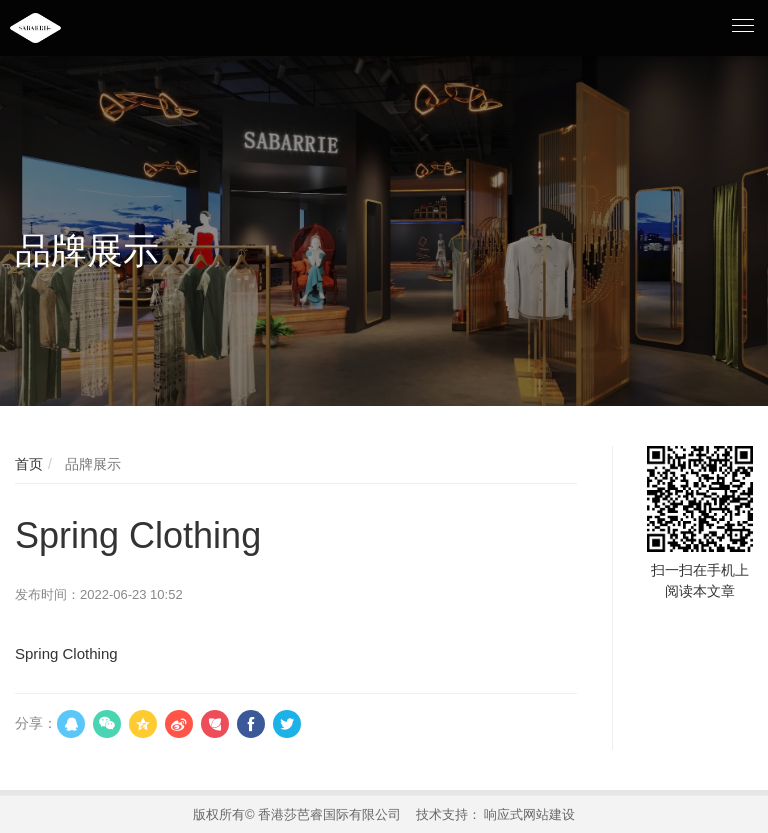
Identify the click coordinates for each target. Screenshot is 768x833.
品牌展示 (91, 464)
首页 (29, 464)
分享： (36, 723)
